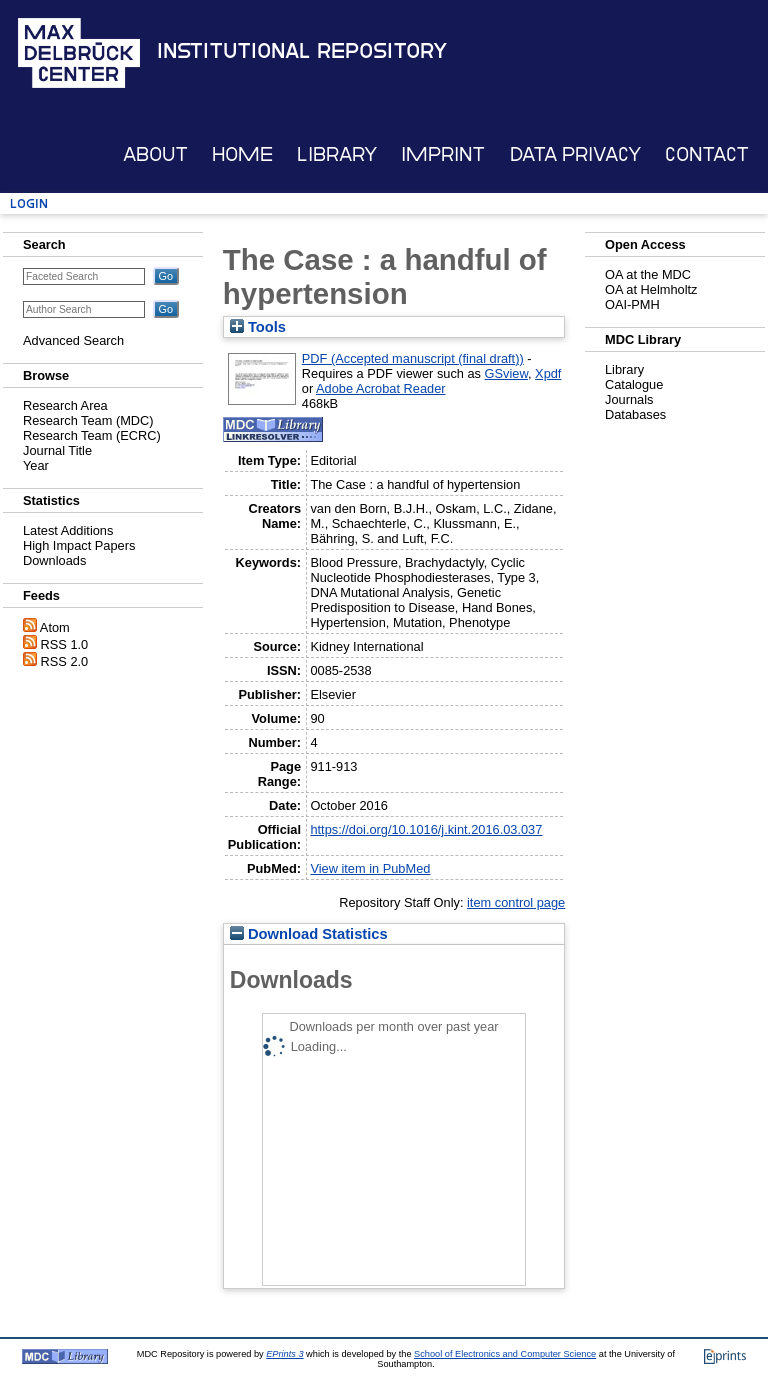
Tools (258, 327)
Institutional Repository (302, 51)
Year (36, 465)
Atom (55, 627)
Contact (707, 154)
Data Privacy (575, 154)
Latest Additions (68, 530)
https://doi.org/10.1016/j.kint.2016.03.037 (426, 829)
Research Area (65, 405)
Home (242, 154)
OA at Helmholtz (651, 289)
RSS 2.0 (65, 661)
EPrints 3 (284, 1354)
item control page (516, 902)
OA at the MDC (648, 274)
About (155, 154)
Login (29, 203)
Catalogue (634, 384)
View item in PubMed (370, 868)
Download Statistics (309, 934)
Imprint (443, 154)
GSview (506, 373)
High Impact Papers (79, 545)
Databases (635, 414)
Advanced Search (73, 340)
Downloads (54, 560)
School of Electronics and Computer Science (505, 1354)
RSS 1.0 (65, 644)
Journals (629, 399)
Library (337, 154)
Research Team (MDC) (88, 420)
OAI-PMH (632, 304)
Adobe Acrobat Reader (380, 388)
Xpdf (548, 373)
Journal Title (57, 450)
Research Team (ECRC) (92, 435)
